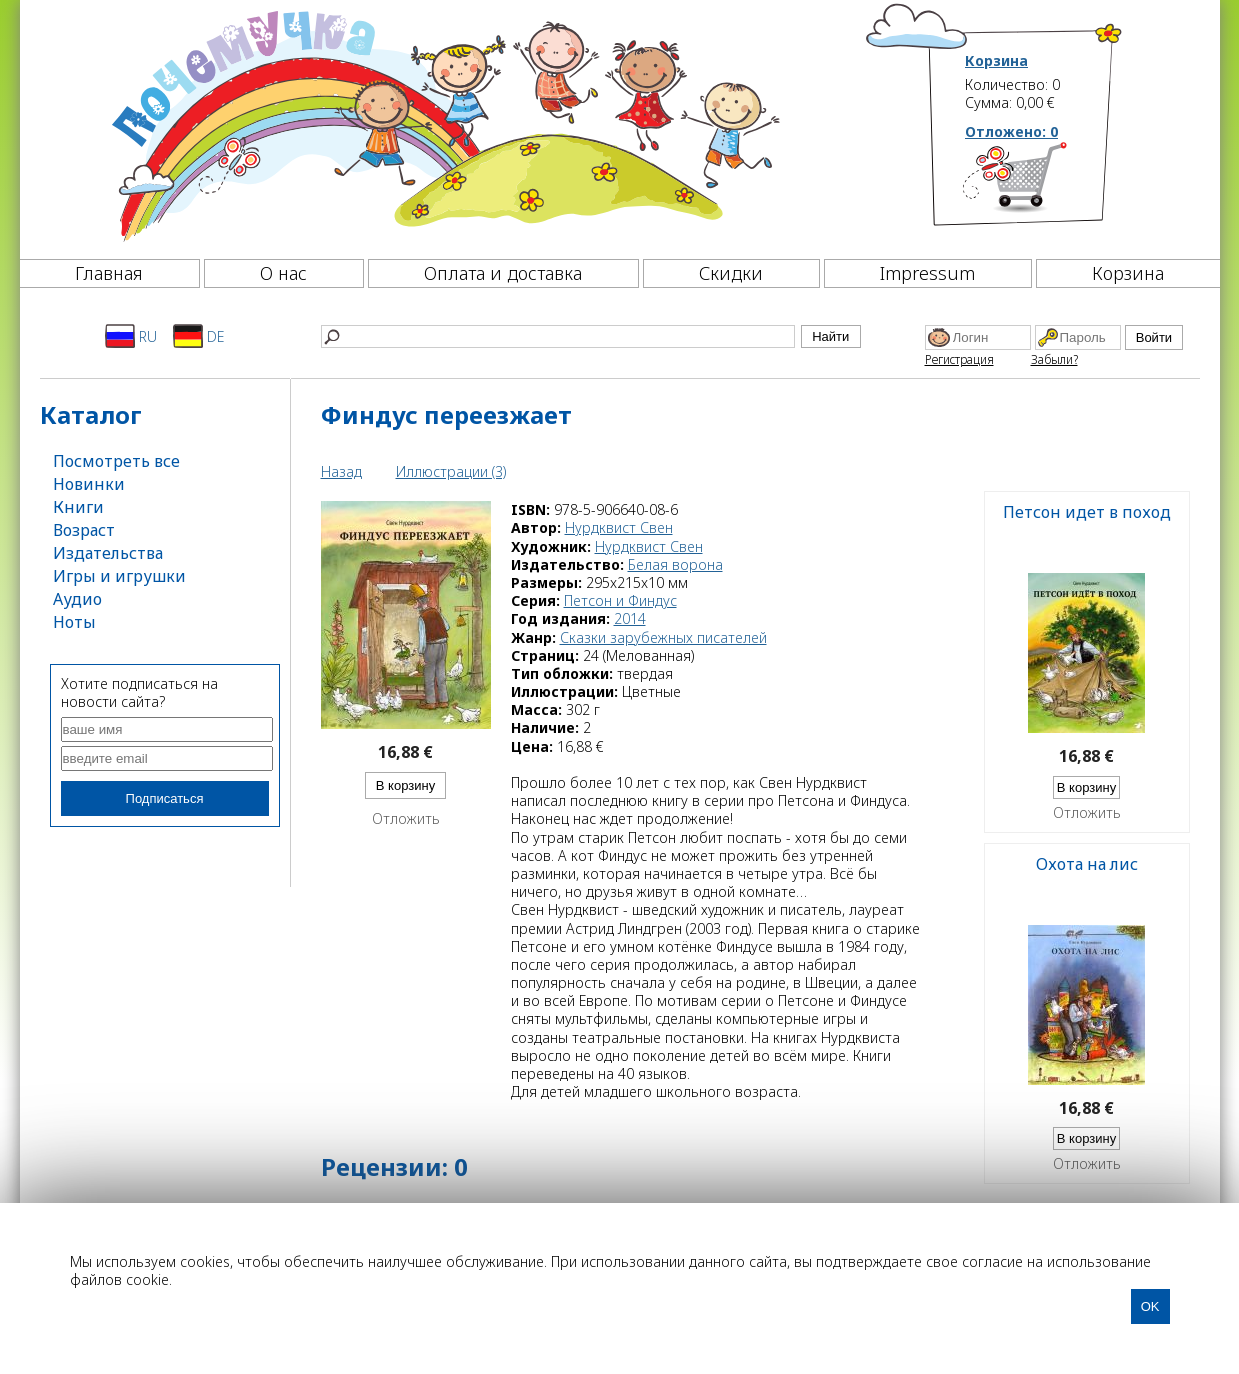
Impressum (927, 273)
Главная (109, 273)
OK (1150, 1306)
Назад (341, 471)
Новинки (89, 484)
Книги (78, 507)
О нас (283, 273)
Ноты (74, 622)
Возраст (84, 530)
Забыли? (1054, 359)
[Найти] (558, 336)
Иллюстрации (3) (451, 471)
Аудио (77, 599)
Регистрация (959, 359)
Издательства (108, 553)
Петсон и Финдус (620, 600)
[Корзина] (1044, 185)
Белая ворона (675, 564)
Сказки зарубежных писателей (663, 637)
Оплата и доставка (503, 273)
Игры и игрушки (119, 576)
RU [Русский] (131, 336)
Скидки (731, 273)
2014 (630, 618)
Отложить (406, 819)
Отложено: (1011, 131)
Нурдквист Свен (619, 527)
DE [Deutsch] (198, 336)
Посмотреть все (116, 461)
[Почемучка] (443, 124)
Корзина (996, 61)
